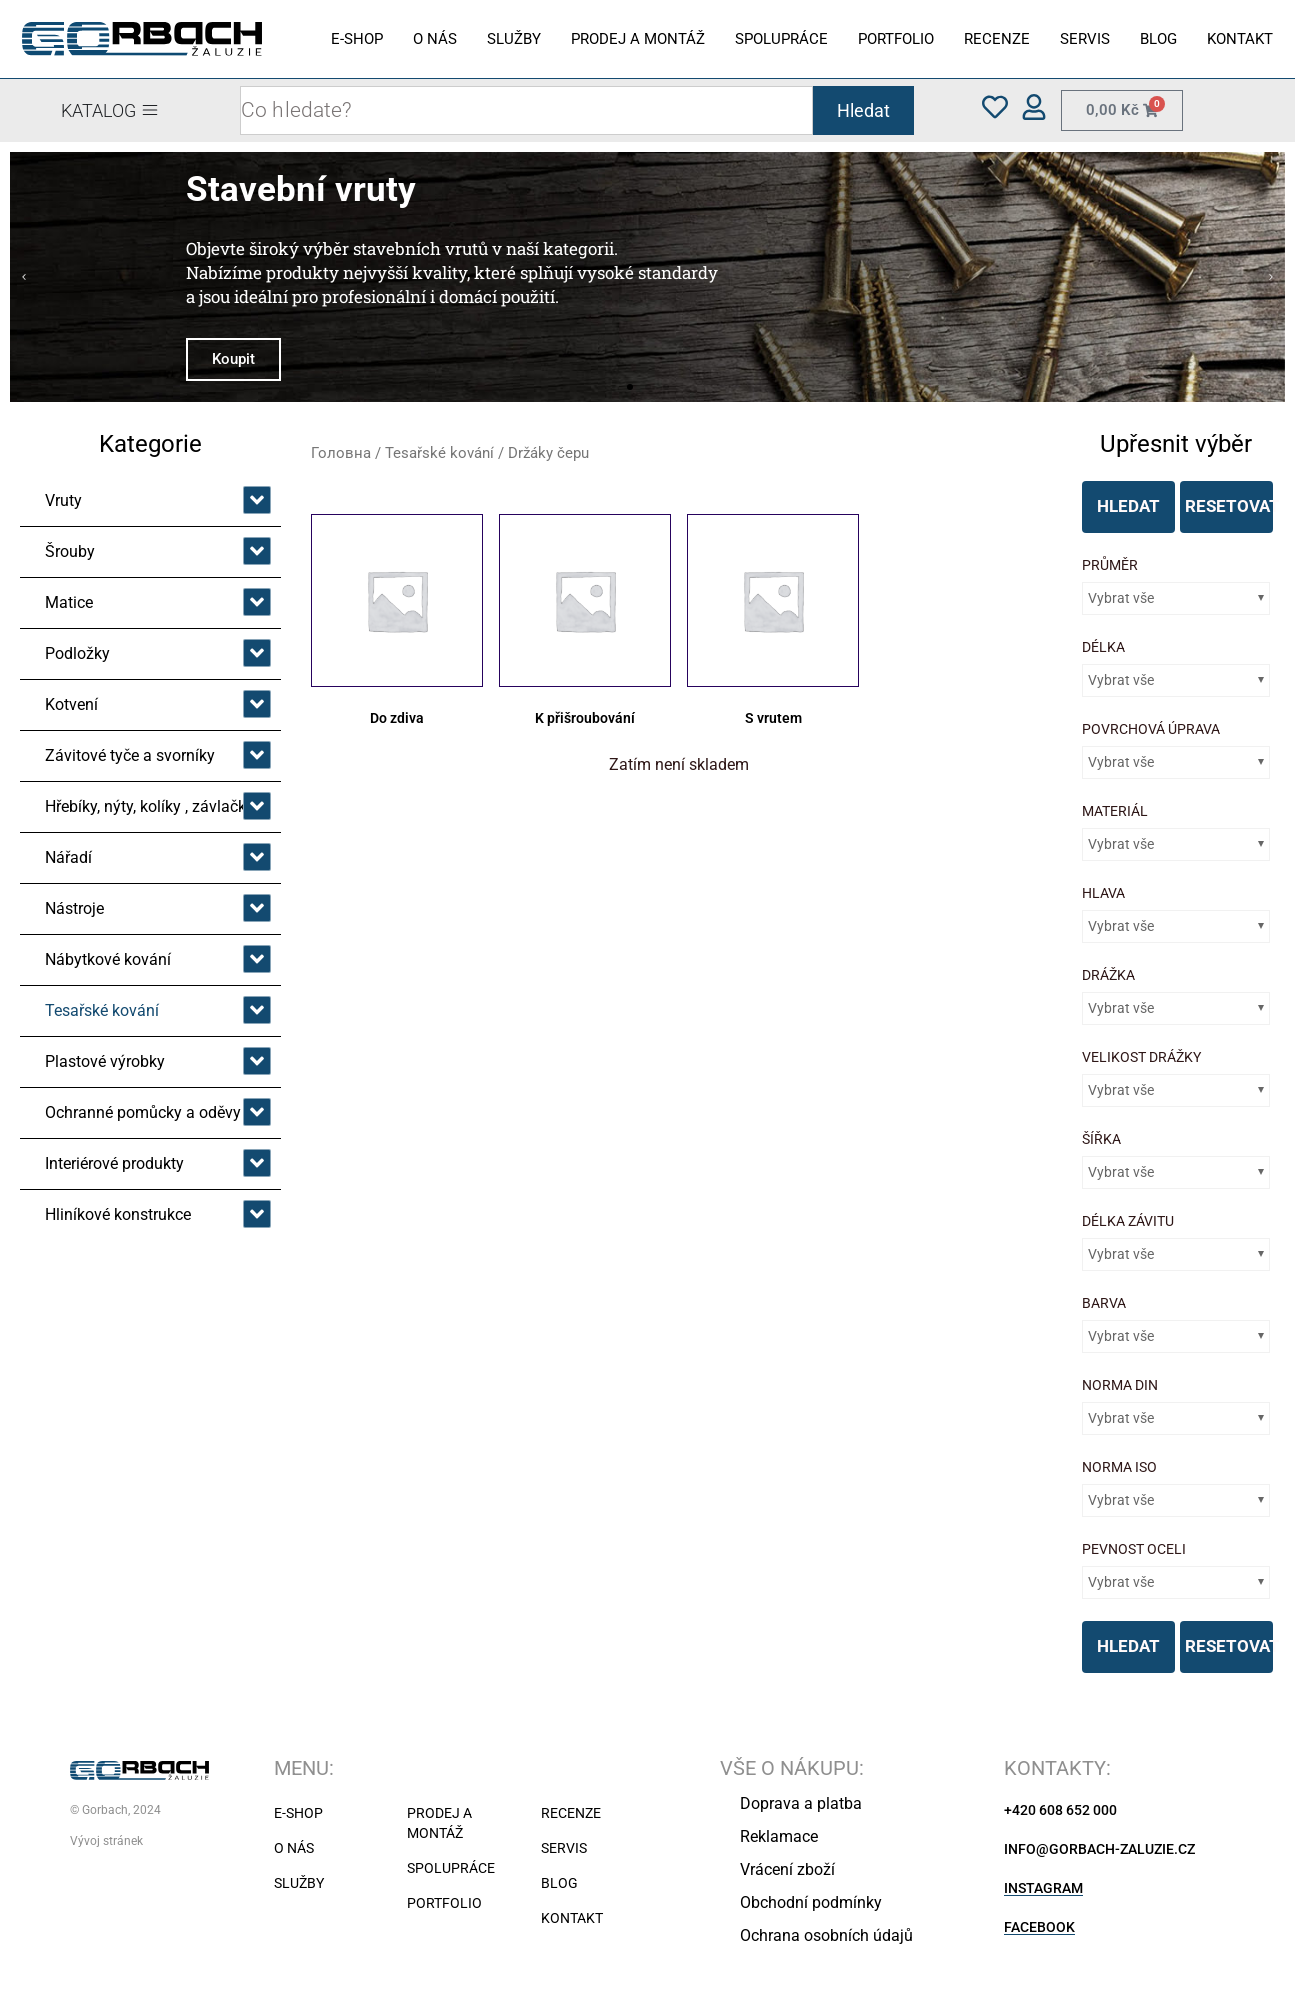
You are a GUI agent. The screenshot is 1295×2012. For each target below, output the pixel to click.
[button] (24, 277)
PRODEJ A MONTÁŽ (638, 39)
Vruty (63, 500)
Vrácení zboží (787, 1869)
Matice (69, 602)
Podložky (77, 653)
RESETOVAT (1229, 506)
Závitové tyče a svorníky (130, 755)
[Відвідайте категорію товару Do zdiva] (397, 623)
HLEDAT (1128, 506)
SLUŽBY (514, 39)
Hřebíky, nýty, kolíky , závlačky (149, 806)
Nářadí (68, 857)
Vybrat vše (1121, 598)
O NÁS (435, 39)
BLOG (1158, 39)
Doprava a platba (801, 1803)
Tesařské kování (102, 1010)
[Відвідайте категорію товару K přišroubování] (585, 623)
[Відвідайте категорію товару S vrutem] (773, 623)
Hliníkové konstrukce (118, 1214)
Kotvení (71, 704)
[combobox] (526, 110)
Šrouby (70, 551)
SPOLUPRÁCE (781, 39)
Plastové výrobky (105, 1061)
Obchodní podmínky (811, 1902)
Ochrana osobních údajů (826, 1935)
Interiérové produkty (114, 1163)
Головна (341, 453)
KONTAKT (1240, 39)
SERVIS (1085, 39)
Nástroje (74, 908)
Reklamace (779, 1836)
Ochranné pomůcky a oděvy (143, 1112)
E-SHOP (357, 39)
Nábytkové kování (108, 959)
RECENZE (997, 39)
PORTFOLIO (896, 39)
